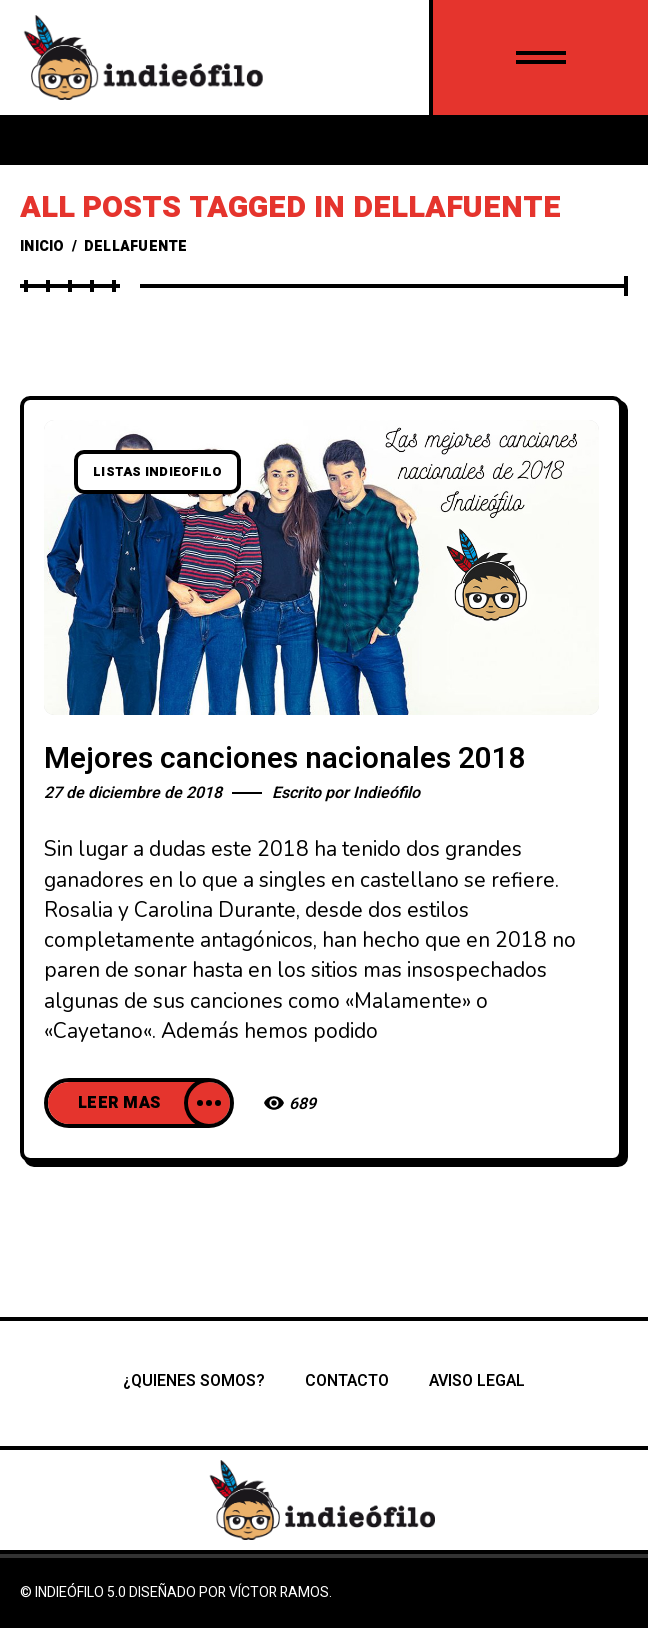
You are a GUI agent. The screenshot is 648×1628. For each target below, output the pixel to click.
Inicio (42, 246)
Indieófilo (386, 793)
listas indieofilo (157, 472)
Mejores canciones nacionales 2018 (285, 759)
